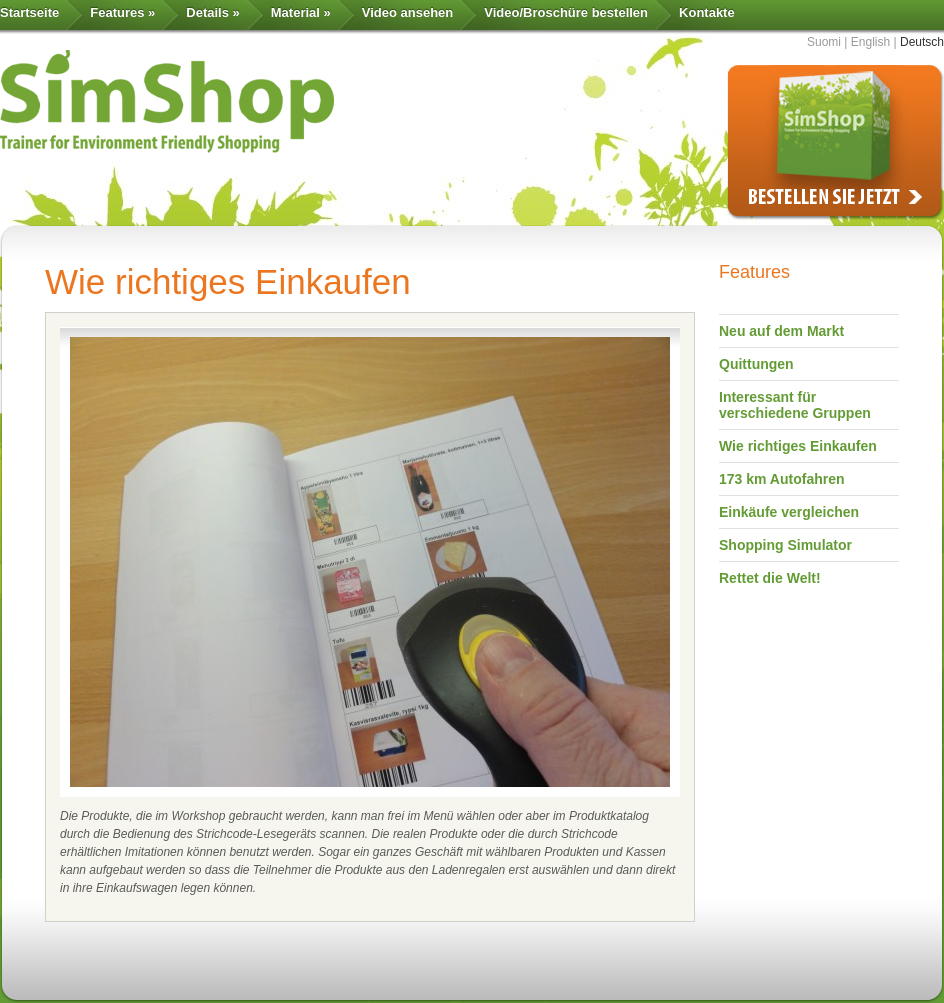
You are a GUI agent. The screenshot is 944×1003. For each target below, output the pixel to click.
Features (122, 12)
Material (301, 12)
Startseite (29, 12)
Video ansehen (408, 12)
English (870, 42)
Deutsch (922, 42)
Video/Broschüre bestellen (566, 12)
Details (212, 12)
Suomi (824, 42)
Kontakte (707, 12)
